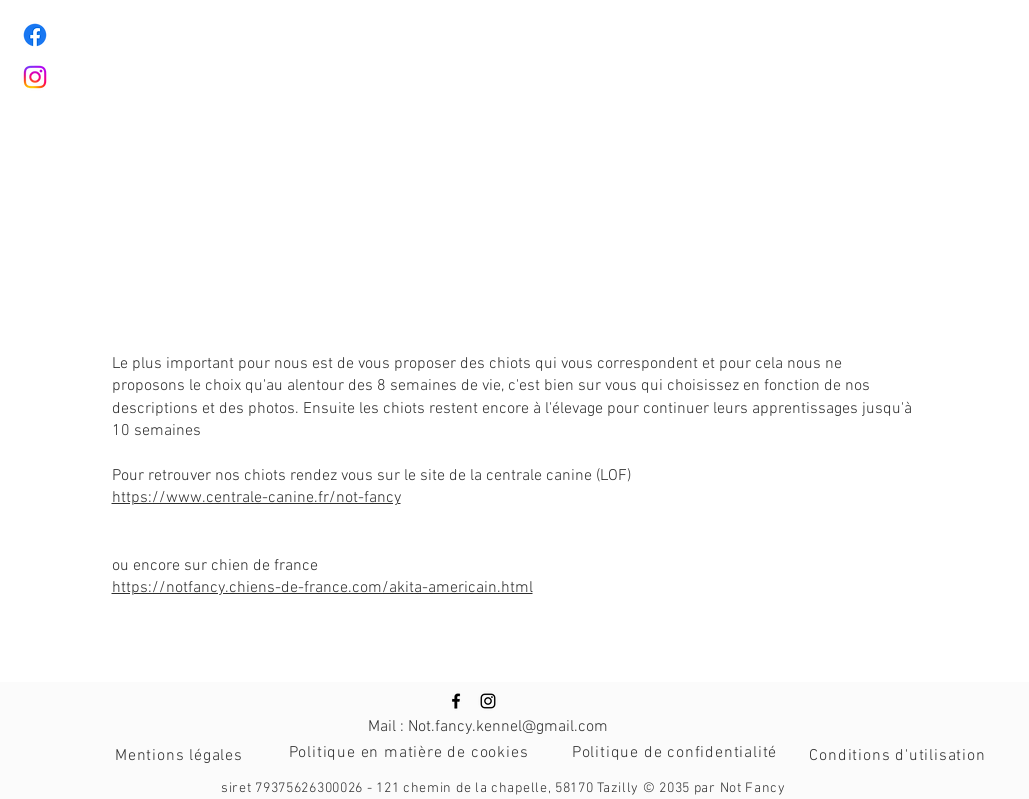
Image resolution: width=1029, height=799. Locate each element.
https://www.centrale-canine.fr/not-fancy (256, 498)
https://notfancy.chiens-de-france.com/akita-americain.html (322, 588)
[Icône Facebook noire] (456, 701)
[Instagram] (35, 77)
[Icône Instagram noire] (488, 701)
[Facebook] (35, 35)
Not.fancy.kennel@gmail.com (508, 727)
